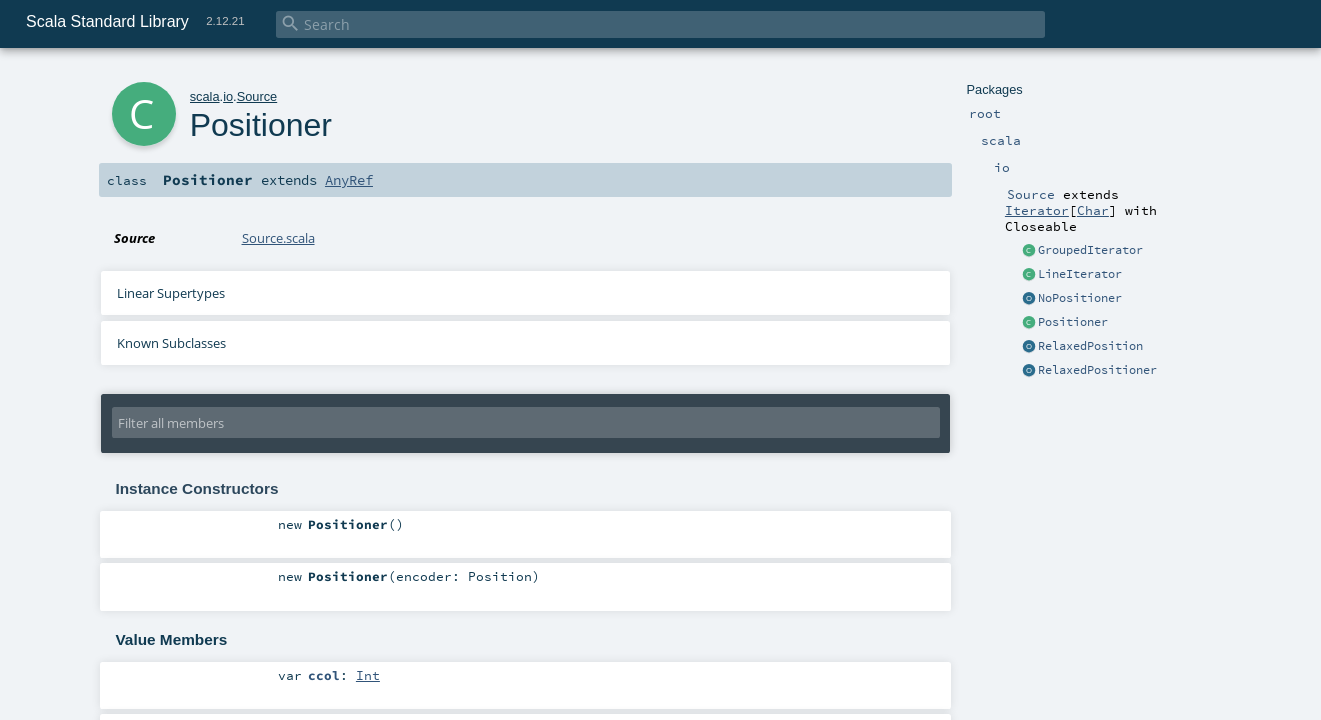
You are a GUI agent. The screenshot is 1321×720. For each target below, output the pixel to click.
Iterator (1037, 210)
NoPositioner (1080, 298)
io (228, 96)
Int (368, 675)
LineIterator (1080, 274)
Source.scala (278, 238)
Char (1093, 210)
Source (257, 96)
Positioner (1073, 322)
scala (205, 96)
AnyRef (349, 180)
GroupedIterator (1090, 250)
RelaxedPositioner (1097, 370)
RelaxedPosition (1090, 346)
